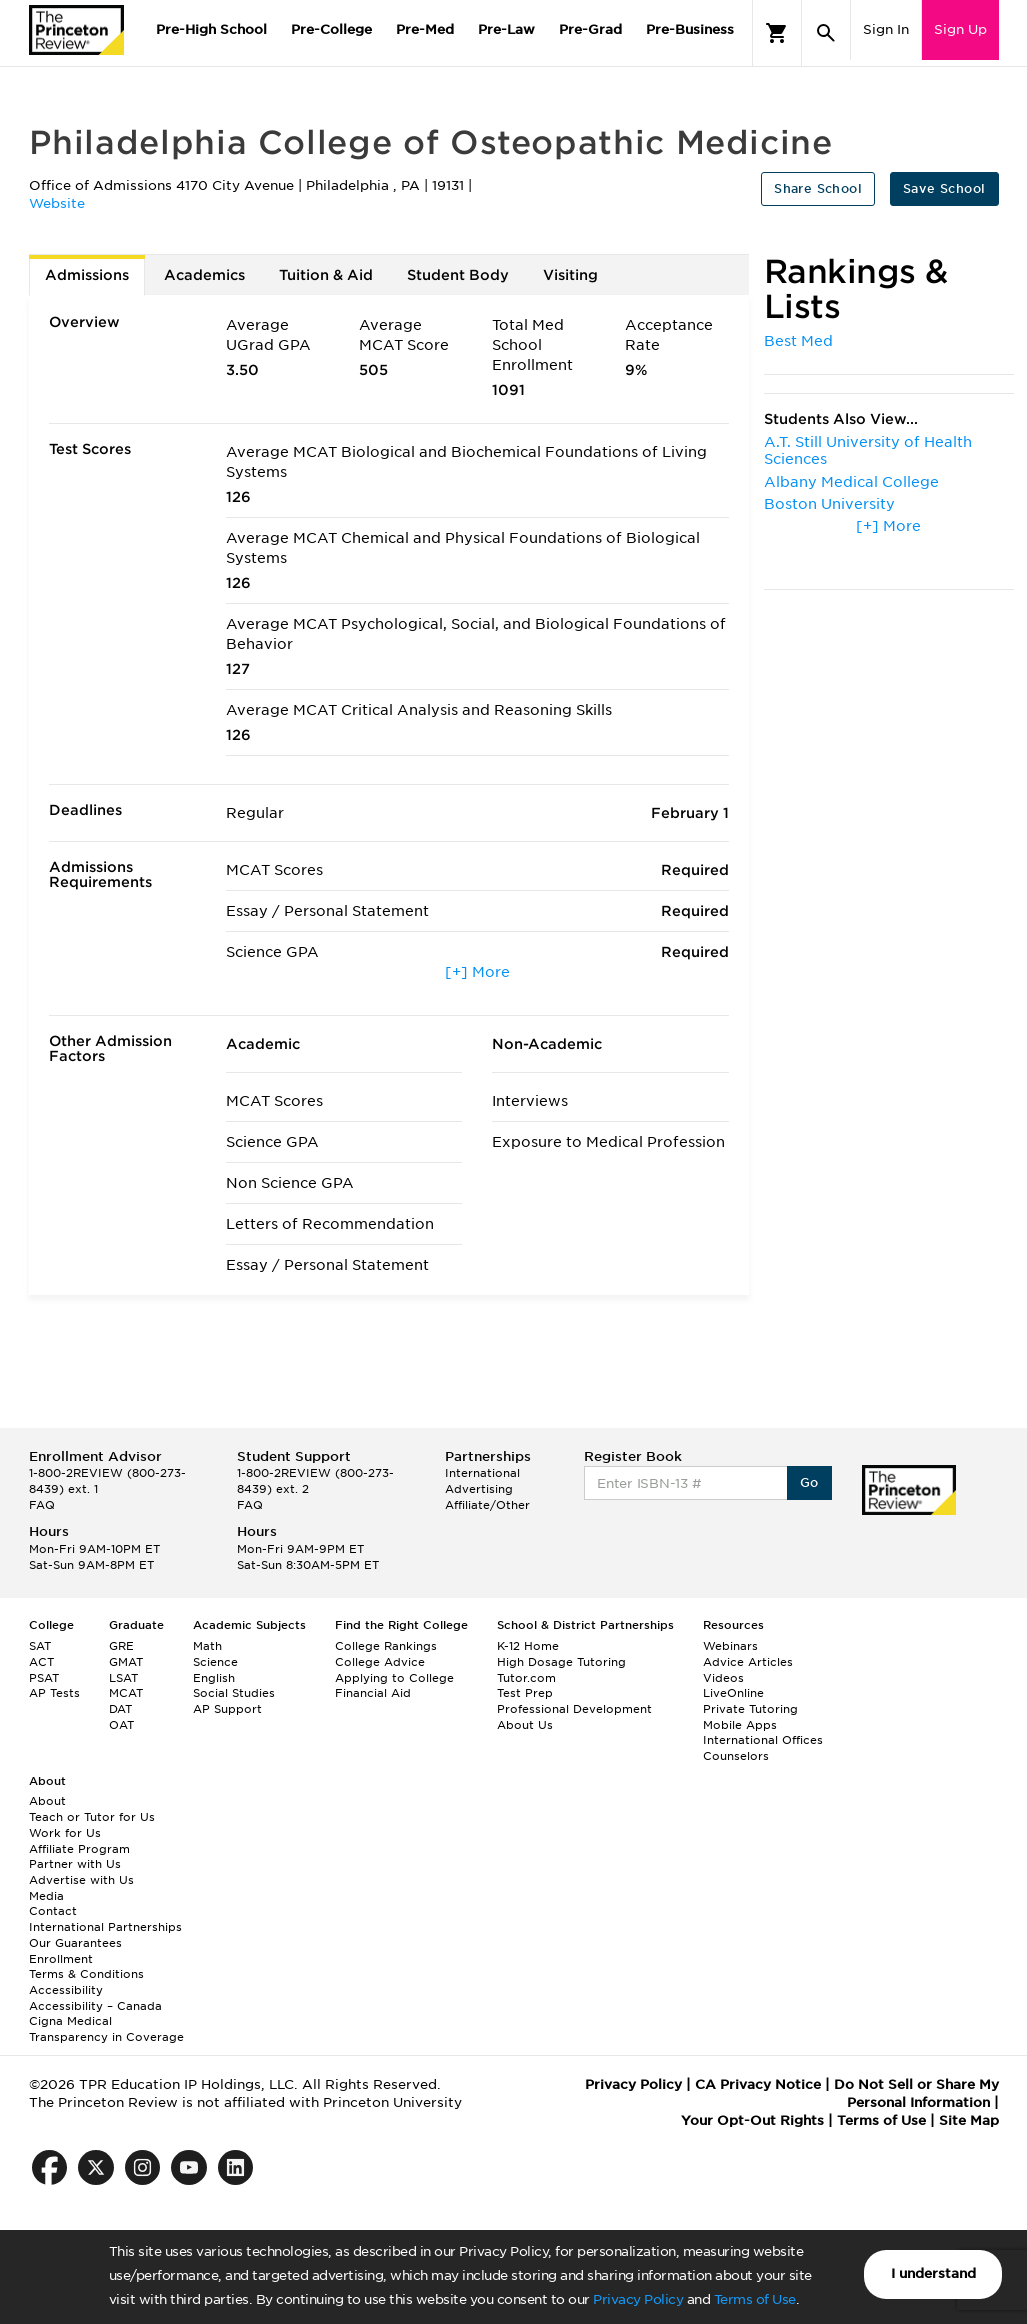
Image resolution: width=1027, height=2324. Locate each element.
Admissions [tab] (87, 275)
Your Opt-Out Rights (752, 2120)
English (214, 1678)
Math (207, 1646)
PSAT (44, 1678)
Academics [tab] (204, 275)
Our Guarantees (75, 1943)
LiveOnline (733, 1693)
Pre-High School (211, 29)
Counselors (736, 1756)
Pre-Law (506, 29)
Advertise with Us (81, 1880)
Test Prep (525, 1693)
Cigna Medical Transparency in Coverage (106, 2029)
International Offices (763, 1740)
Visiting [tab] (570, 275)
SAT (40, 1646)
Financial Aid (373, 1693)
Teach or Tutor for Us (92, 1817)
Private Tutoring (750, 1709)
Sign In (886, 29)
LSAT (123, 1678)
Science (215, 1662)
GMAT (126, 1662)
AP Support (227, 1709)
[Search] (826, 33)
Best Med (798, 341)
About (47, 1801)
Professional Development (574, 1709)
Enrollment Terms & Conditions (86, 1967)
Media (46, 1896)
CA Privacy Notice (758, 2084)
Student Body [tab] (458, 275)
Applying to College (394, 1678)
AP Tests (54, 1693)
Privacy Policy (638, 2299)
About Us (525, 1725)
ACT (41, 1662)
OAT (121, 1725)
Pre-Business (690, 29)
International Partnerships (105, 1927)
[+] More (477, 972)
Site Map (969, 2120)
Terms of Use (755, 2299)
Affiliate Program (79, 1849)
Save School (944, 188)
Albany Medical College (851, 482)
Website (57, 203)
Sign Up (960, 29)
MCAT (126, 1693)
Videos (723, 1678)
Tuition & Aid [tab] (326, 275)
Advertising (479, 1489)
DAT (120, 1709)
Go (809, 1482)
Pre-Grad (590, 29)
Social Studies (234, 1693)
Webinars (730, 1646)
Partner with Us (75, 1864)
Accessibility (66, 1990)
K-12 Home (528, 1646)
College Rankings (386, 1646)
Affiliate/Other (487, 1505)
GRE (121, 1646)
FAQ (42, 1505)
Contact (53, 1911)
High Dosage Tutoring (561, 1662)
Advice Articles (748, 1662)
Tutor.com (526, 1678)
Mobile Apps (740, 1725)
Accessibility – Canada (95, 2006)
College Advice (380, 1662)
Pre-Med (425, 29)
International (482, 1473)
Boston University (829, 504)
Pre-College (331, 29)
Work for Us (65, 1833)
